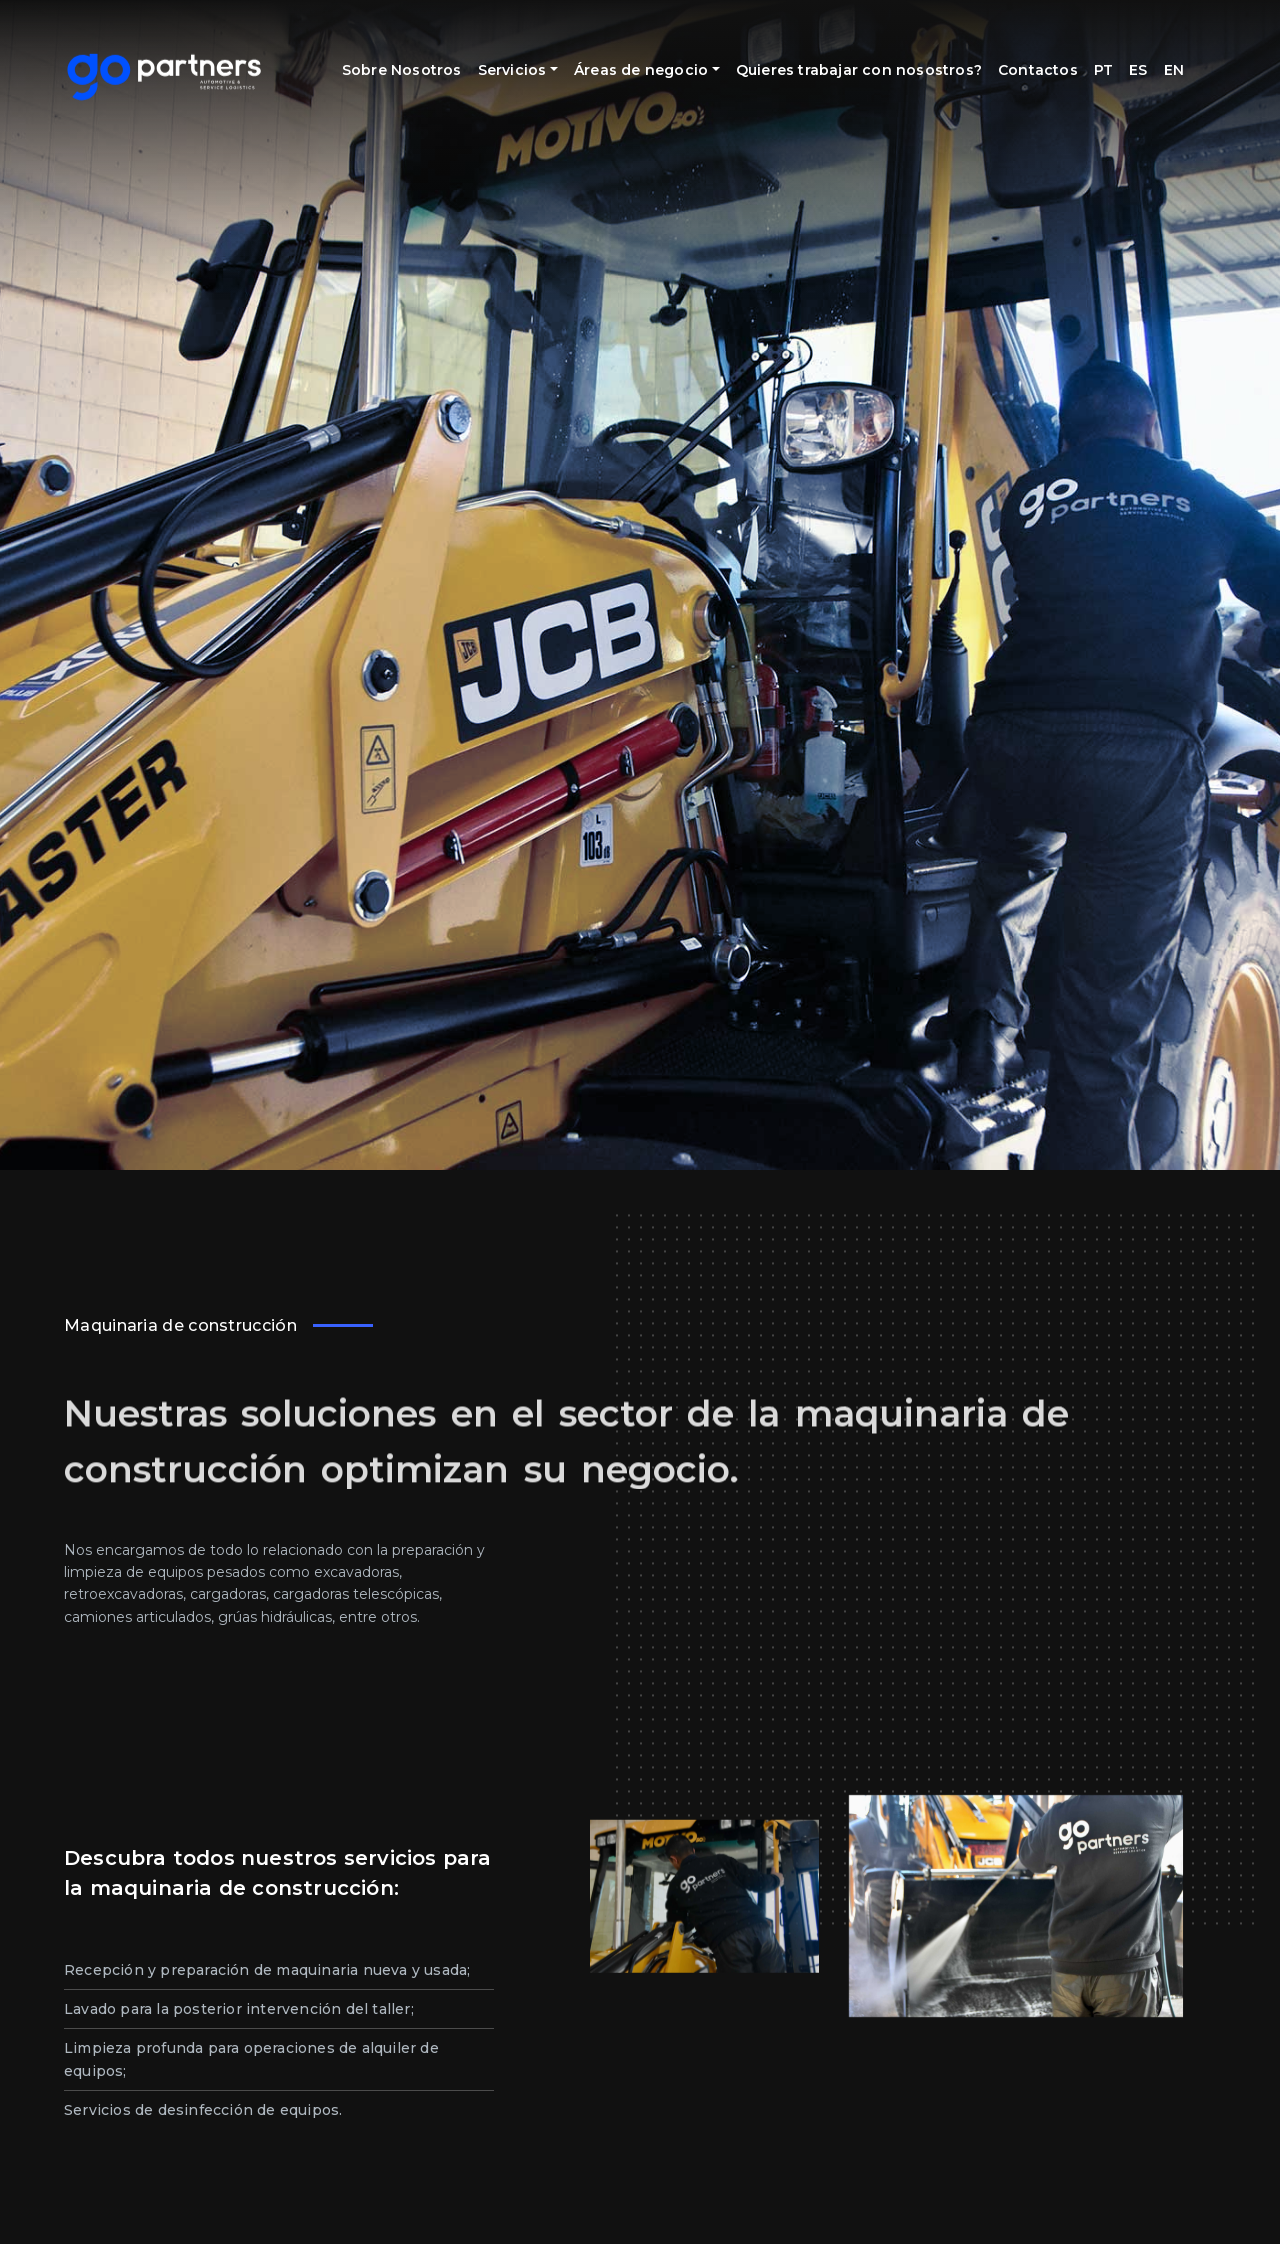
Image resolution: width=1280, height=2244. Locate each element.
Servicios (532, 59)
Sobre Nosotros (403, 70)
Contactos (1038, 59)
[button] (40, 2204)
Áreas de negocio (658, 59)
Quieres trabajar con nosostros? (824, 70)
